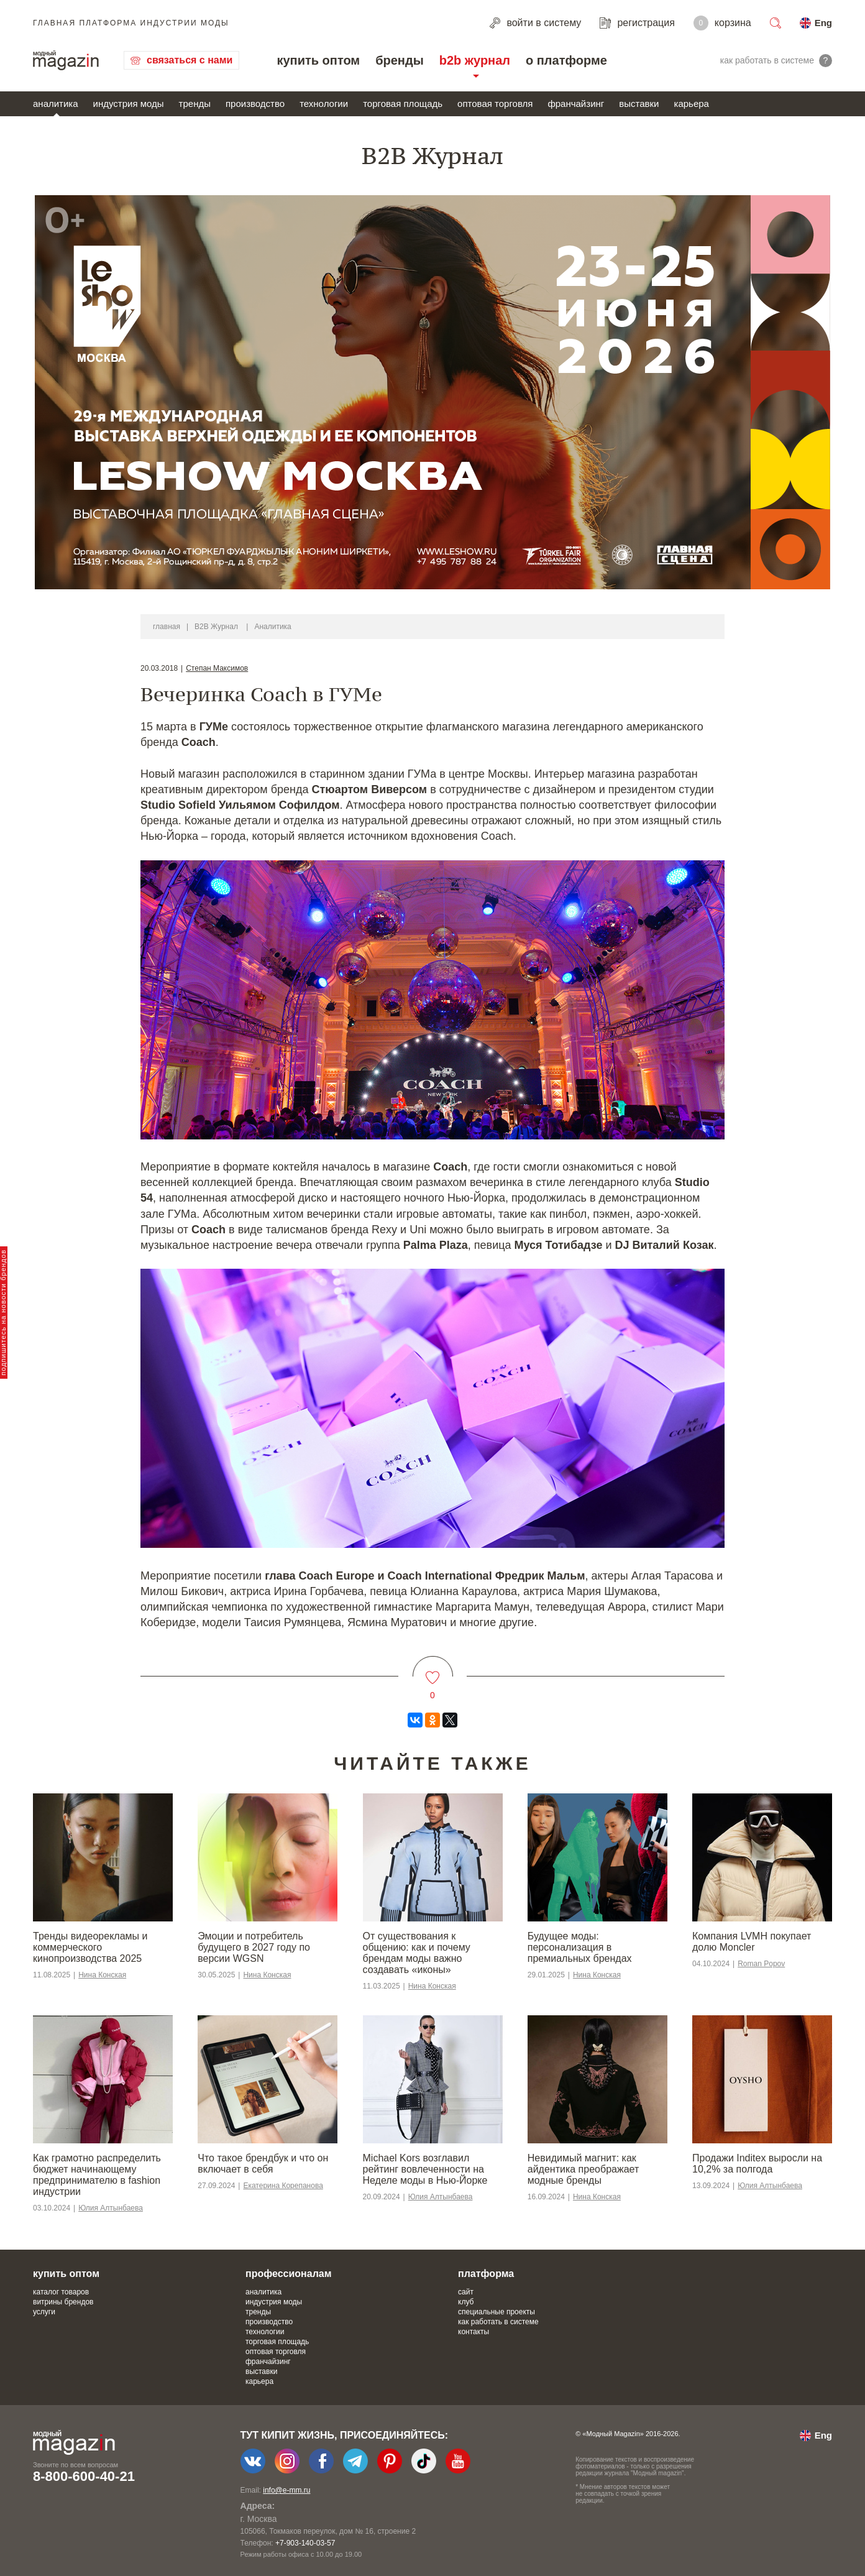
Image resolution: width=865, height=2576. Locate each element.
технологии (324, 103)
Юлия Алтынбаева (110, 2208)
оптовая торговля (495, 103)
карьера (691, 103)
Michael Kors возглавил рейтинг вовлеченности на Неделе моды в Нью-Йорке (425, 2169)
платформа (486, 2273)
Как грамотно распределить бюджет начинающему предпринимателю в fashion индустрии (97, 2175)
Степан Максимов (217, 668)
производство (255, 103)
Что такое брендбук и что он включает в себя (263, 2163)
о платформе (566, 60)
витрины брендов (63, 2302)
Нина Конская (102, 1975)
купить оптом (318, 60)
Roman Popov (761, 1963)
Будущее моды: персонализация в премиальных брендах (580, 1947)
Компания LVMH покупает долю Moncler (751, 1942)
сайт (466, 2292)
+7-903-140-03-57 (305, 2543)
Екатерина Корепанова (283, 2185)
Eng (823, 22)
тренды (195, 103)
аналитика (55, 103)
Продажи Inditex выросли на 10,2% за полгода (757, 2163)
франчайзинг (575, 103)
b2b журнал (474, 60)
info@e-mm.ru (286, 2490)
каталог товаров (61, 2292)
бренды (399, 60)
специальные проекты (496, 2311)
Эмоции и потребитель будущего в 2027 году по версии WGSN (254, 1947)
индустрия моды (128, 103)
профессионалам (288, 2273)
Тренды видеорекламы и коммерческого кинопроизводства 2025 (90, 1947)
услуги (44, 2311)
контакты (473, 2331)
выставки (639, 103)
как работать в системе (498, 2321)
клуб (466, 2302)
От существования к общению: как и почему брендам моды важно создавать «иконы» (416, 1953)
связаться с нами (189, 60)
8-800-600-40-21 (84, 2476)
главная (166, 626)
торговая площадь (402, 103)
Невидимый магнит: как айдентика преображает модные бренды (583, 2169)
